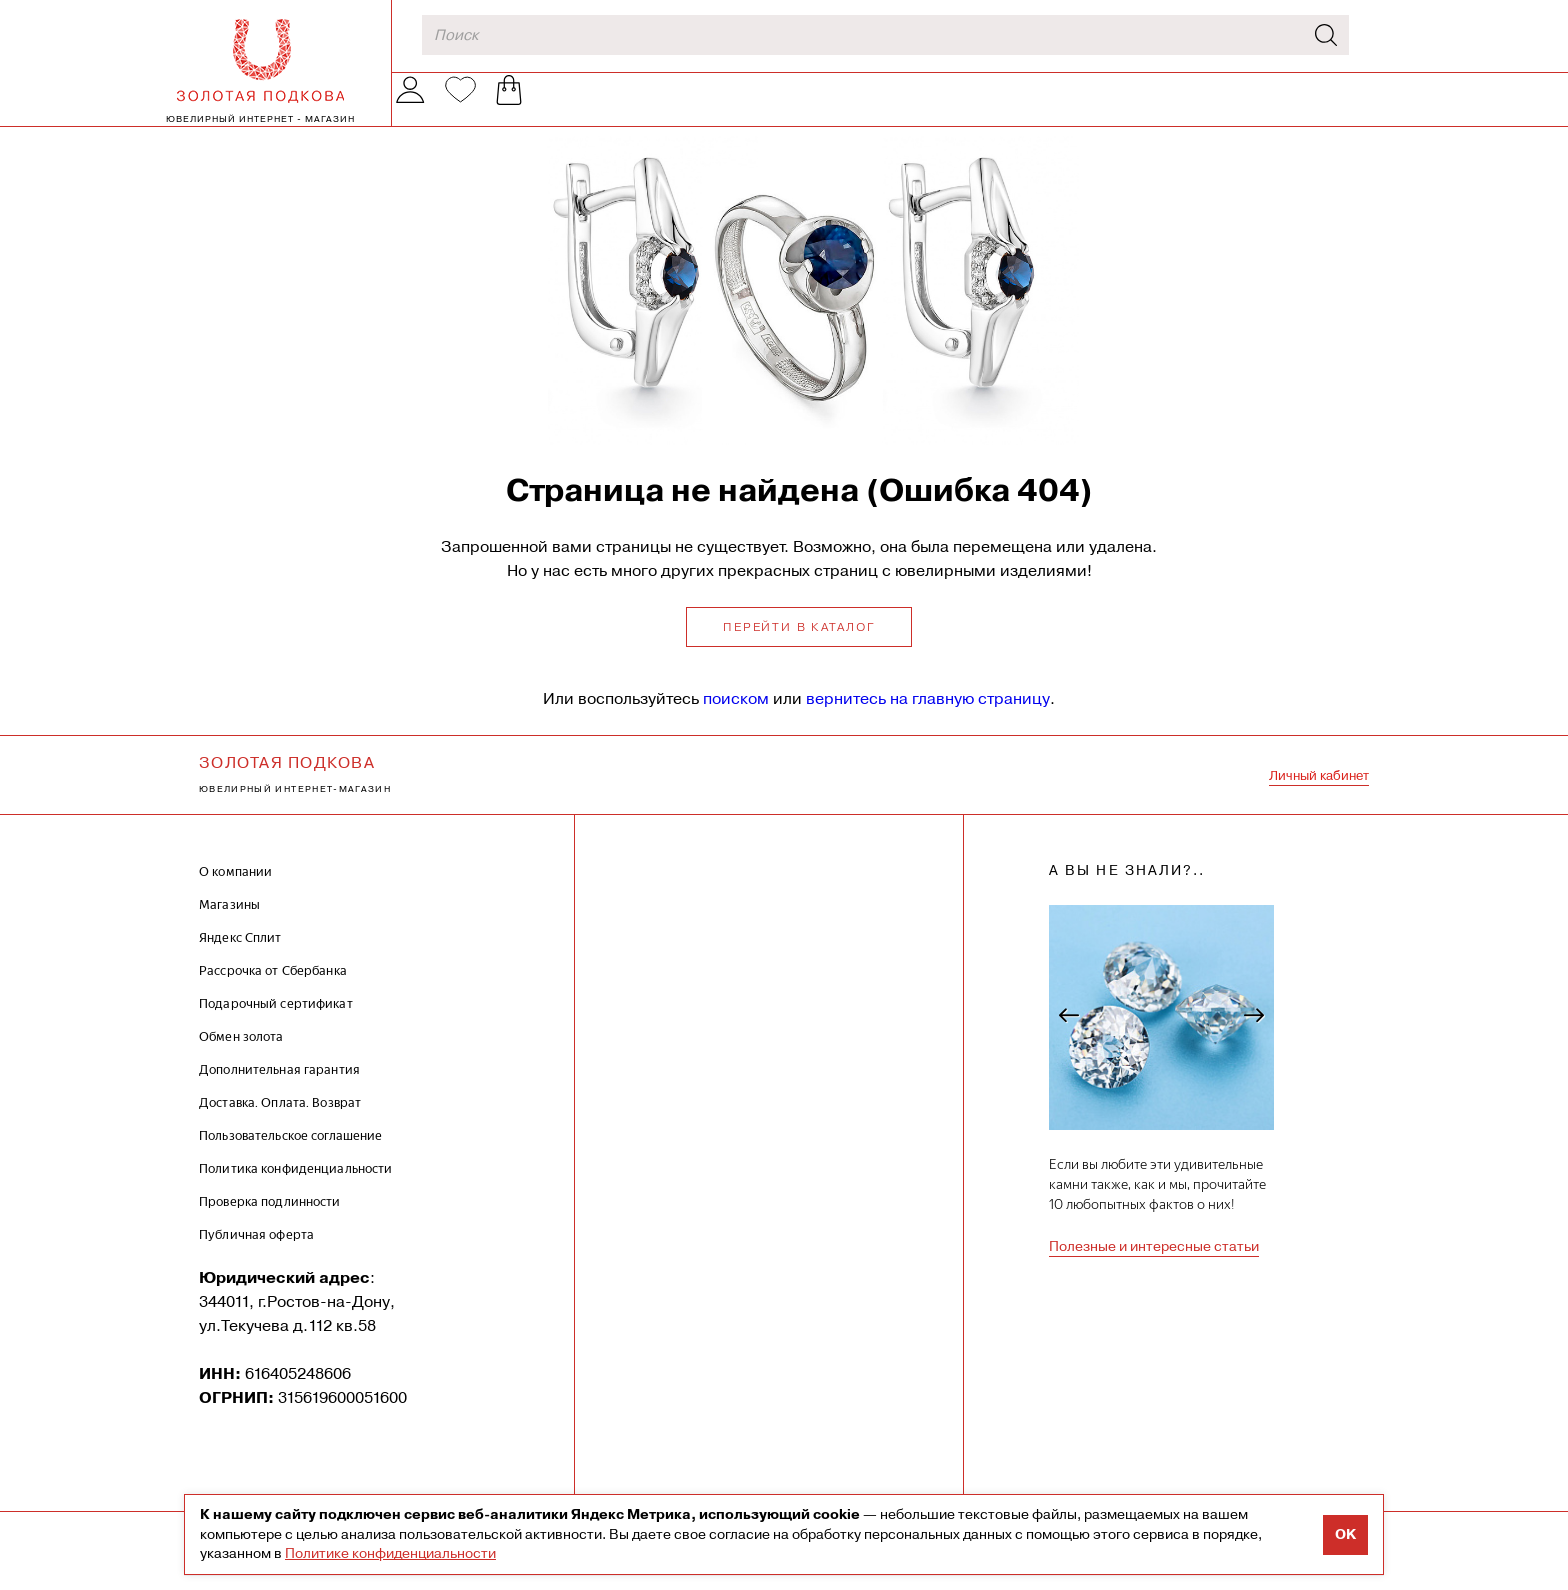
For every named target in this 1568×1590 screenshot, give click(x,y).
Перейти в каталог (799, 647)
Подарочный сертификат (276, 1023)
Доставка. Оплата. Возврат (280, 1122)
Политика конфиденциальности (296, 1188)
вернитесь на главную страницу (928, 718)
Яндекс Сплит (240, 957)
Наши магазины (725, 109)
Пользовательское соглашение (291, 1155)
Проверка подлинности (270, 1221)
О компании (582, 109)
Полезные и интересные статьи (1154, 1266)
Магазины (229, 924)
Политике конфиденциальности (390, 1553)
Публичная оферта (256, 1254)
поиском (736, 718)
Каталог (439, 109)
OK (1345, 1534)
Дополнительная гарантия (279, 1089)
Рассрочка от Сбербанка (273, 990)
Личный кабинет (1319, 795)
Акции (846, 109)
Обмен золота (990, 109)
